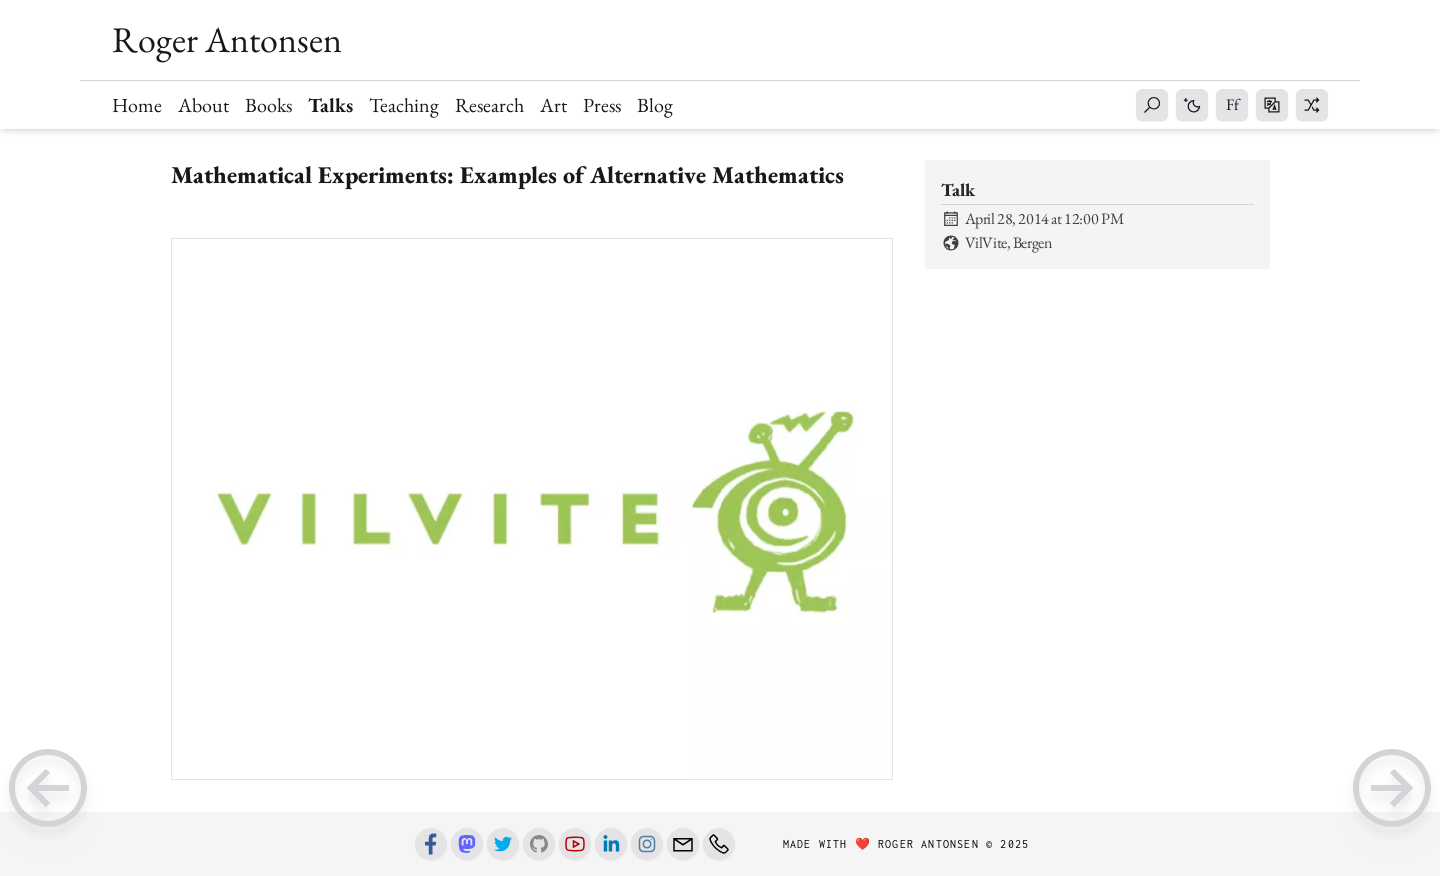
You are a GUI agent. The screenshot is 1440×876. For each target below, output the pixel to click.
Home (137, 105)
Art (553, 105)
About (203, 105)
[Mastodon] (467, 844)
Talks (330, 105)
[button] (1152, 105)
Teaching (404, 105)
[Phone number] (719, 844)
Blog (655, 105)
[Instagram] (647, 844)
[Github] (539, 844)
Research (489, 105)
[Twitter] (503, 844)
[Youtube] (575, 844)
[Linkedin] (611, 844)
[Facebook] (431, 844)
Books (268, 105)
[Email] (683, 844)
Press (602, 105)
